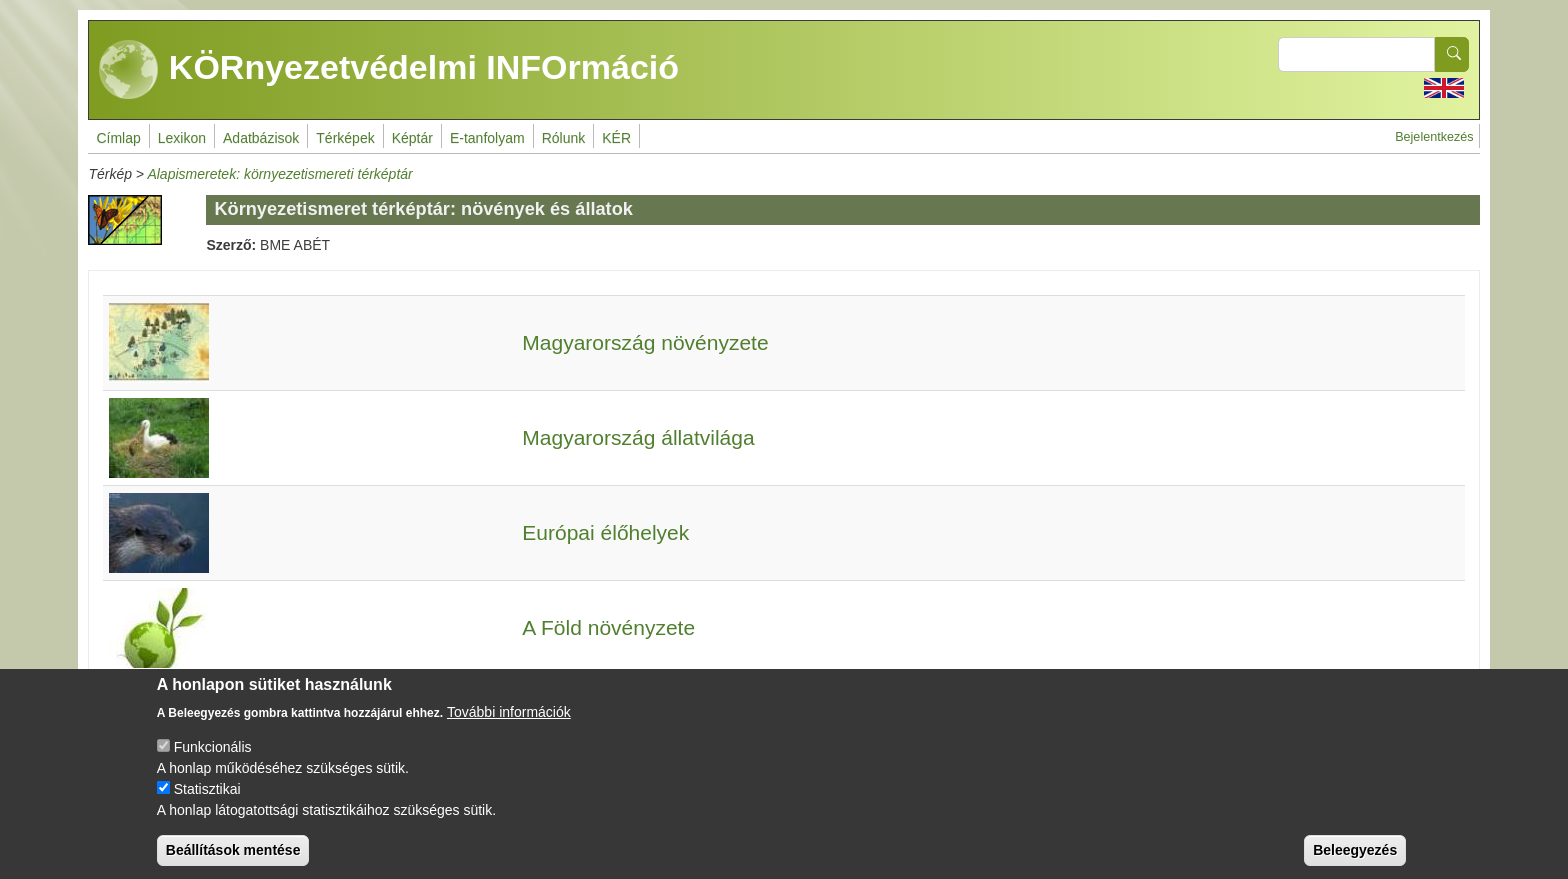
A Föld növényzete (608, 627)
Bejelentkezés (1434, 137)
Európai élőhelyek (605, 532)
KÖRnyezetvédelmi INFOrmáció (389, 70)
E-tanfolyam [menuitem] (487, 138)
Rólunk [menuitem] (564, 138)
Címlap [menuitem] (118, 138)
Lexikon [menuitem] (182, 138)
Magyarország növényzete (645, 342)
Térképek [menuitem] (345, 138)
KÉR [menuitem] (616, 138)
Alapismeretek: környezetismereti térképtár (279, 174)
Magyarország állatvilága (638, 437)
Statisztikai (207, 803)
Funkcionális (213, 761)
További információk (509, 726)
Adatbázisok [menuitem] (261, 138)
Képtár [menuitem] (412, 138)
